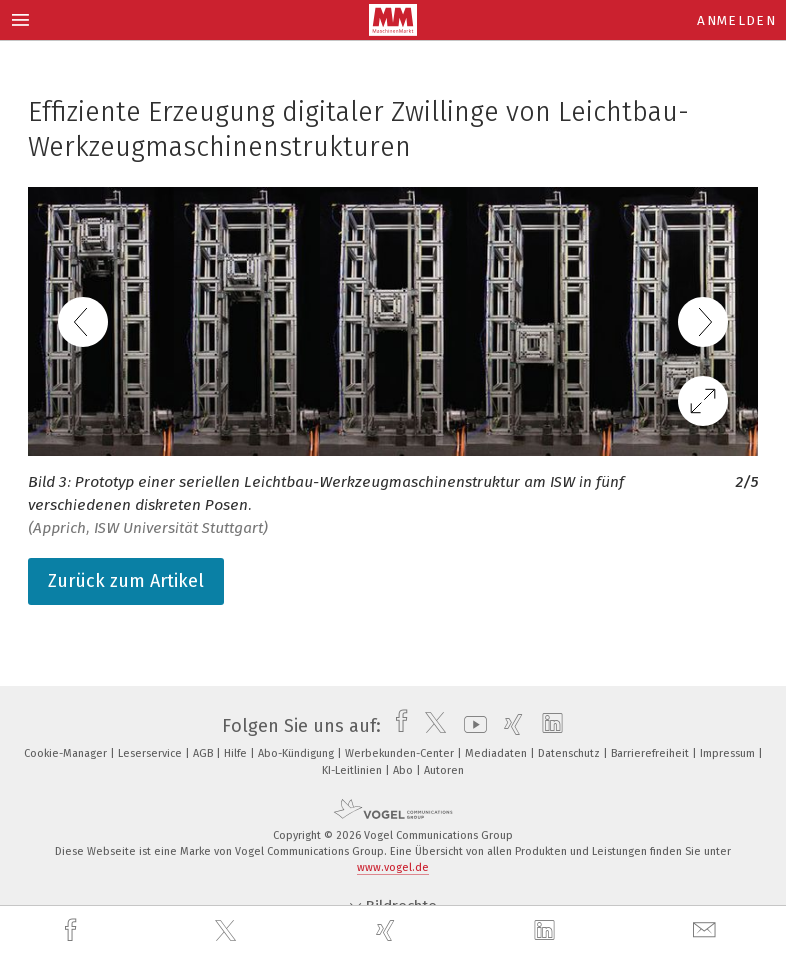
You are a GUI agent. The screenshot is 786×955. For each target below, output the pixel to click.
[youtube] (470, 726)
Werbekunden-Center (401, 753)
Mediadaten (497, 753)
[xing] (388, 930)
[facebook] (73, 930)
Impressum (729, 753)
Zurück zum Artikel (126, 581)
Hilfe (237, 753)
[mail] (707, 930)
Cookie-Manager (67, 753)
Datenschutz (570, 753)
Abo (404, 770)
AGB (204, 753)
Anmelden (736, 20)
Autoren (444, 770)
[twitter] (228, 931)
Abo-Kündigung (297, 753)
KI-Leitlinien (353, 770)
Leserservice (151, 753)
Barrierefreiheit (651, 753)
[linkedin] (547, 931)
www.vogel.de (393, 867)
